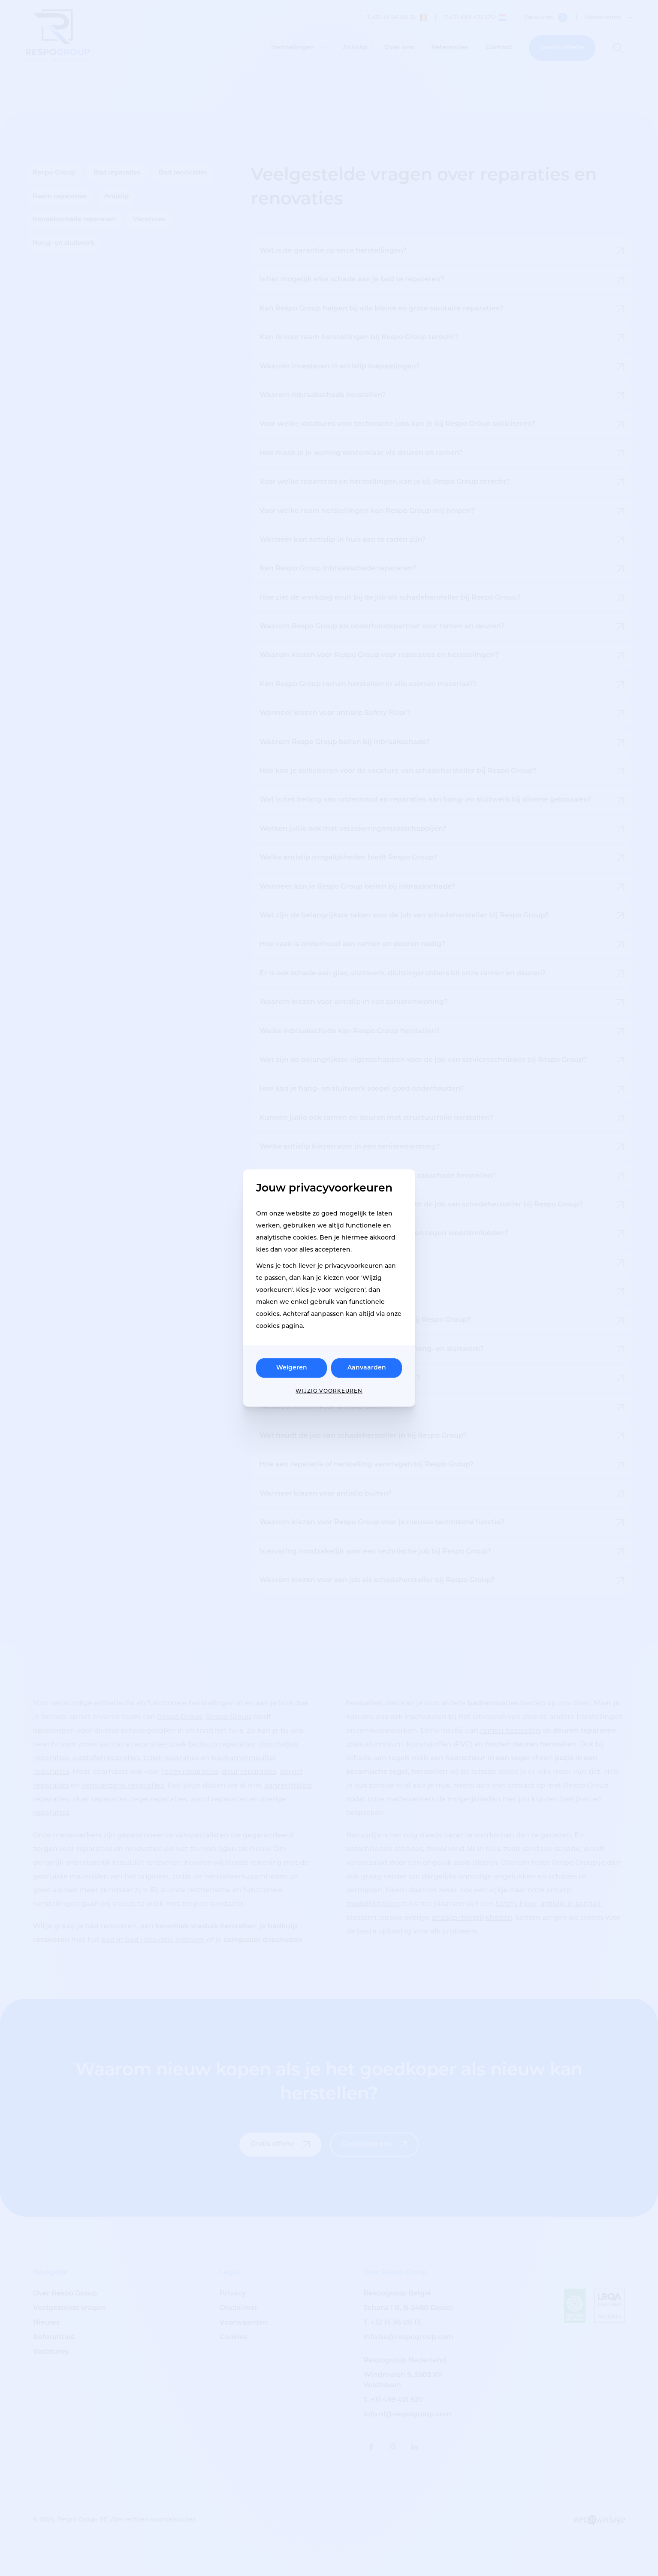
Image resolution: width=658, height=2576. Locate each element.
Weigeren (291, 1368)
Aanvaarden (366, 1368)
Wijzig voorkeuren (329, 1391)
